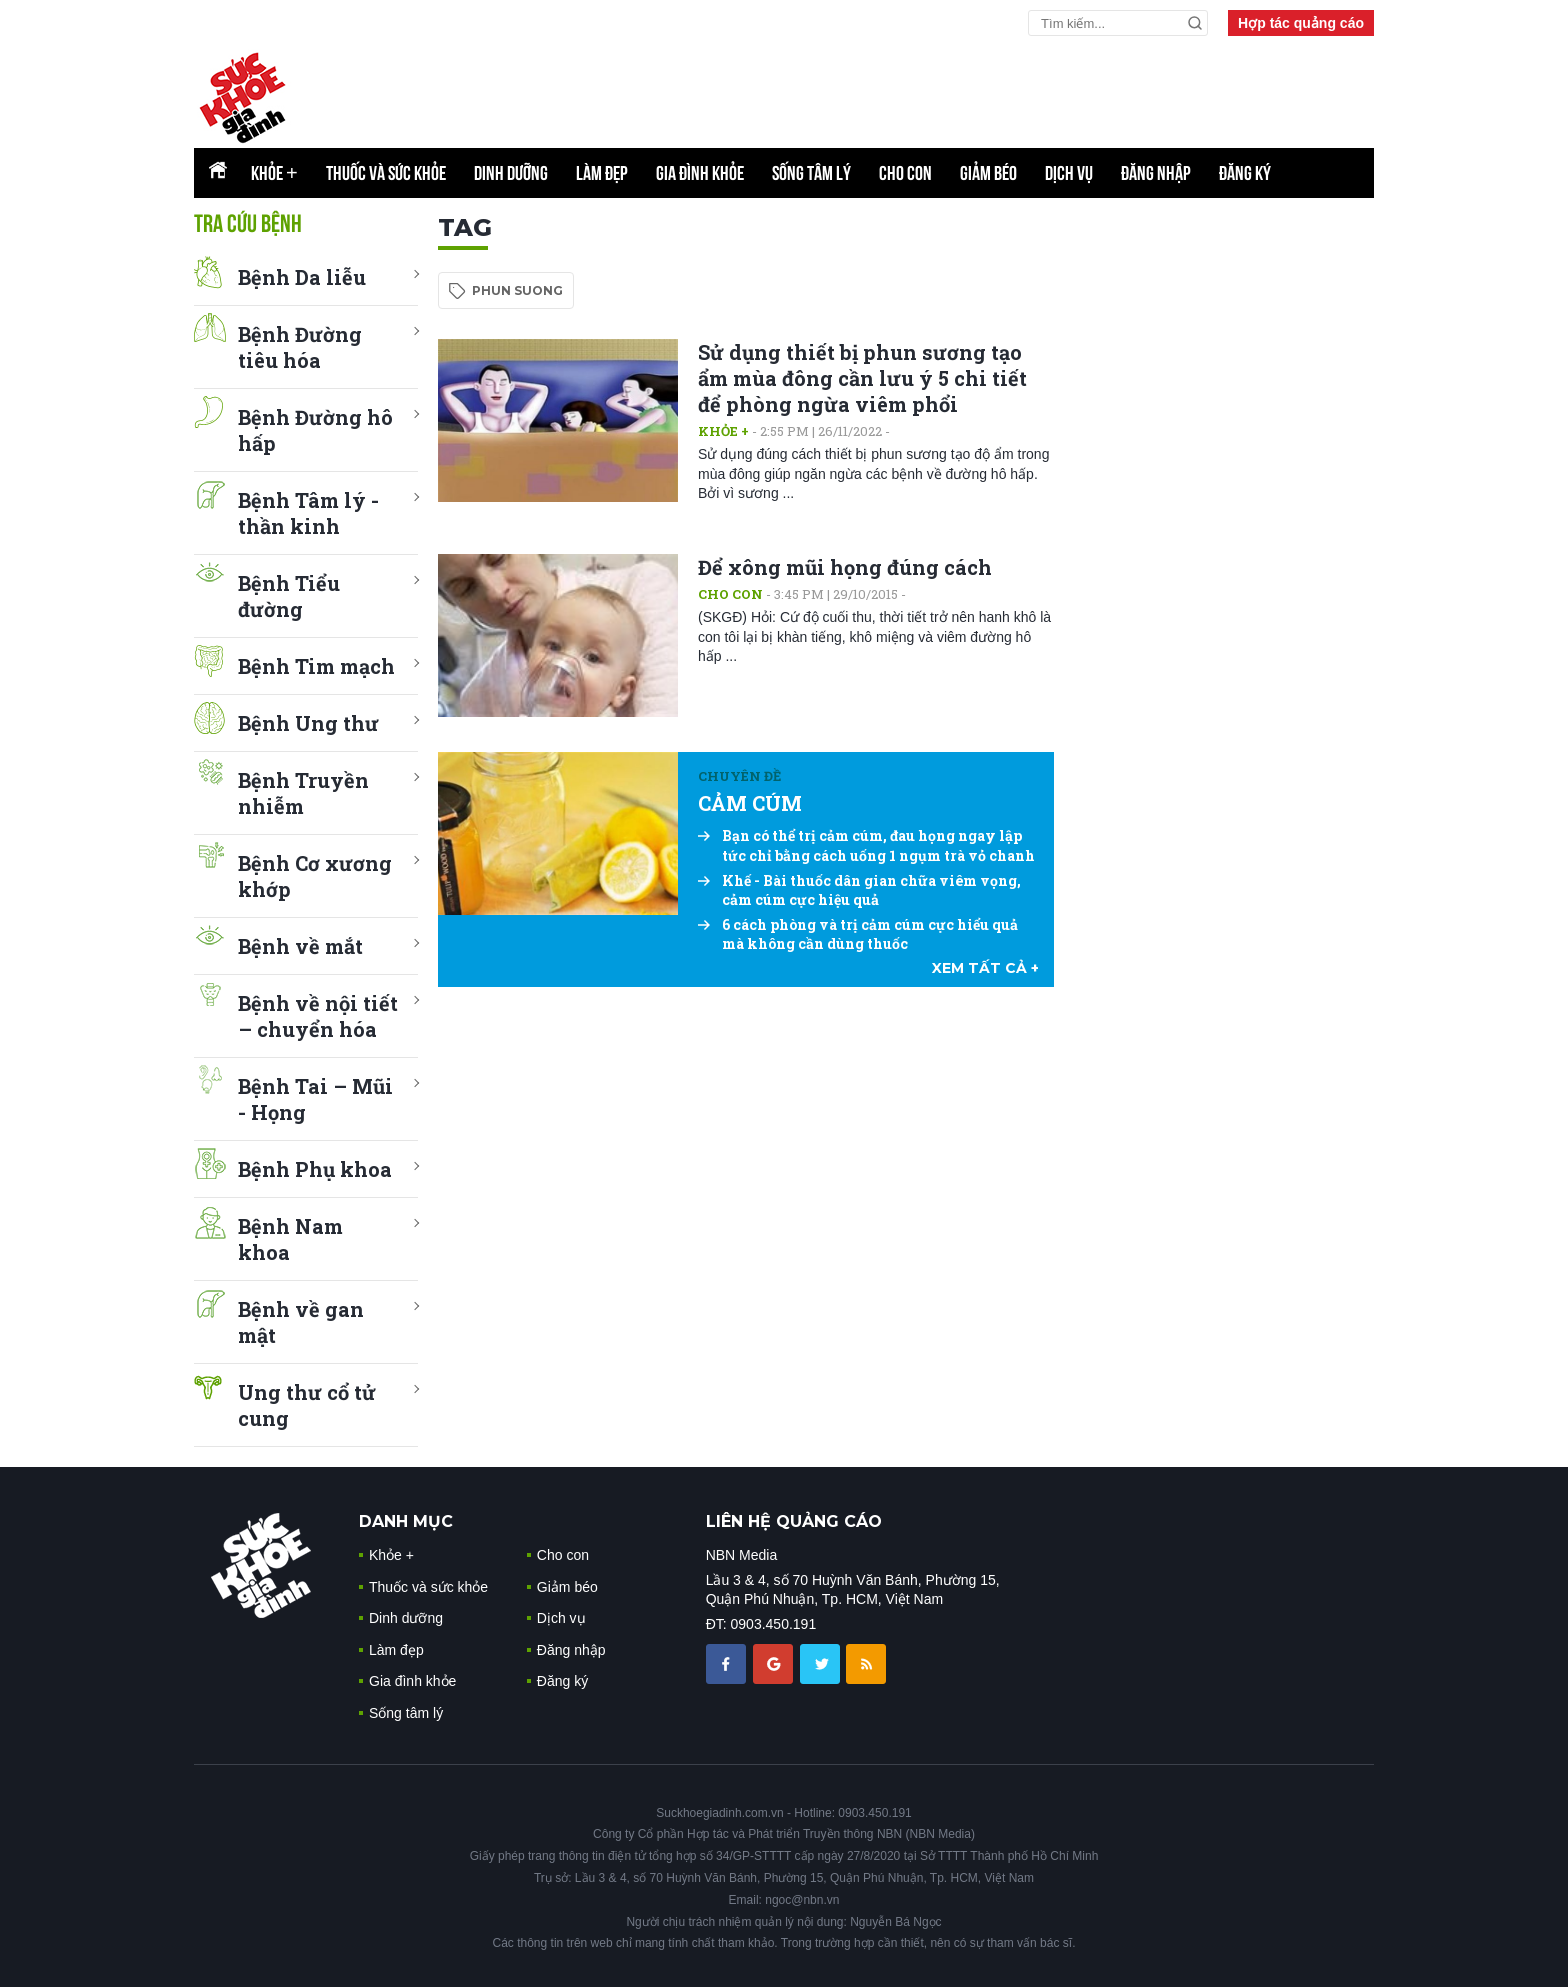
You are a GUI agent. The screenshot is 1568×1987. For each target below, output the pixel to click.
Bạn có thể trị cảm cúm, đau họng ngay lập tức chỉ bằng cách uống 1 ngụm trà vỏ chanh (866, 845)
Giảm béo (988, 173)
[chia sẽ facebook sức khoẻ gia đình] (728, 1663)
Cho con (905, 173)
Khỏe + (723, 431)
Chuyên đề (739, 776)
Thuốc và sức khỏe (386, 173)
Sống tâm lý (811, 173)
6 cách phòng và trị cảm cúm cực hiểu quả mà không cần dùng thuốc (858, 934)
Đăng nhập (1156, 173)
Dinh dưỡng (511, 173)
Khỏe (274, 173)
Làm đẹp (602, 173)
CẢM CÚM (750, 803)
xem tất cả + (985, 968)
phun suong (517, 290)
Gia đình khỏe (700, 173)
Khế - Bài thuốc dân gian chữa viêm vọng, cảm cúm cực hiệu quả (859, 890)
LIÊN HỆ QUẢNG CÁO (794, 1521)
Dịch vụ (1069, 173)
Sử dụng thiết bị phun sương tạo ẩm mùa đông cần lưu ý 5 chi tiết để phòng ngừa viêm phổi (862, 378)
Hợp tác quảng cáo (1301, 23)
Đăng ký (1245, 173)
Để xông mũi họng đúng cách (845, 567)
